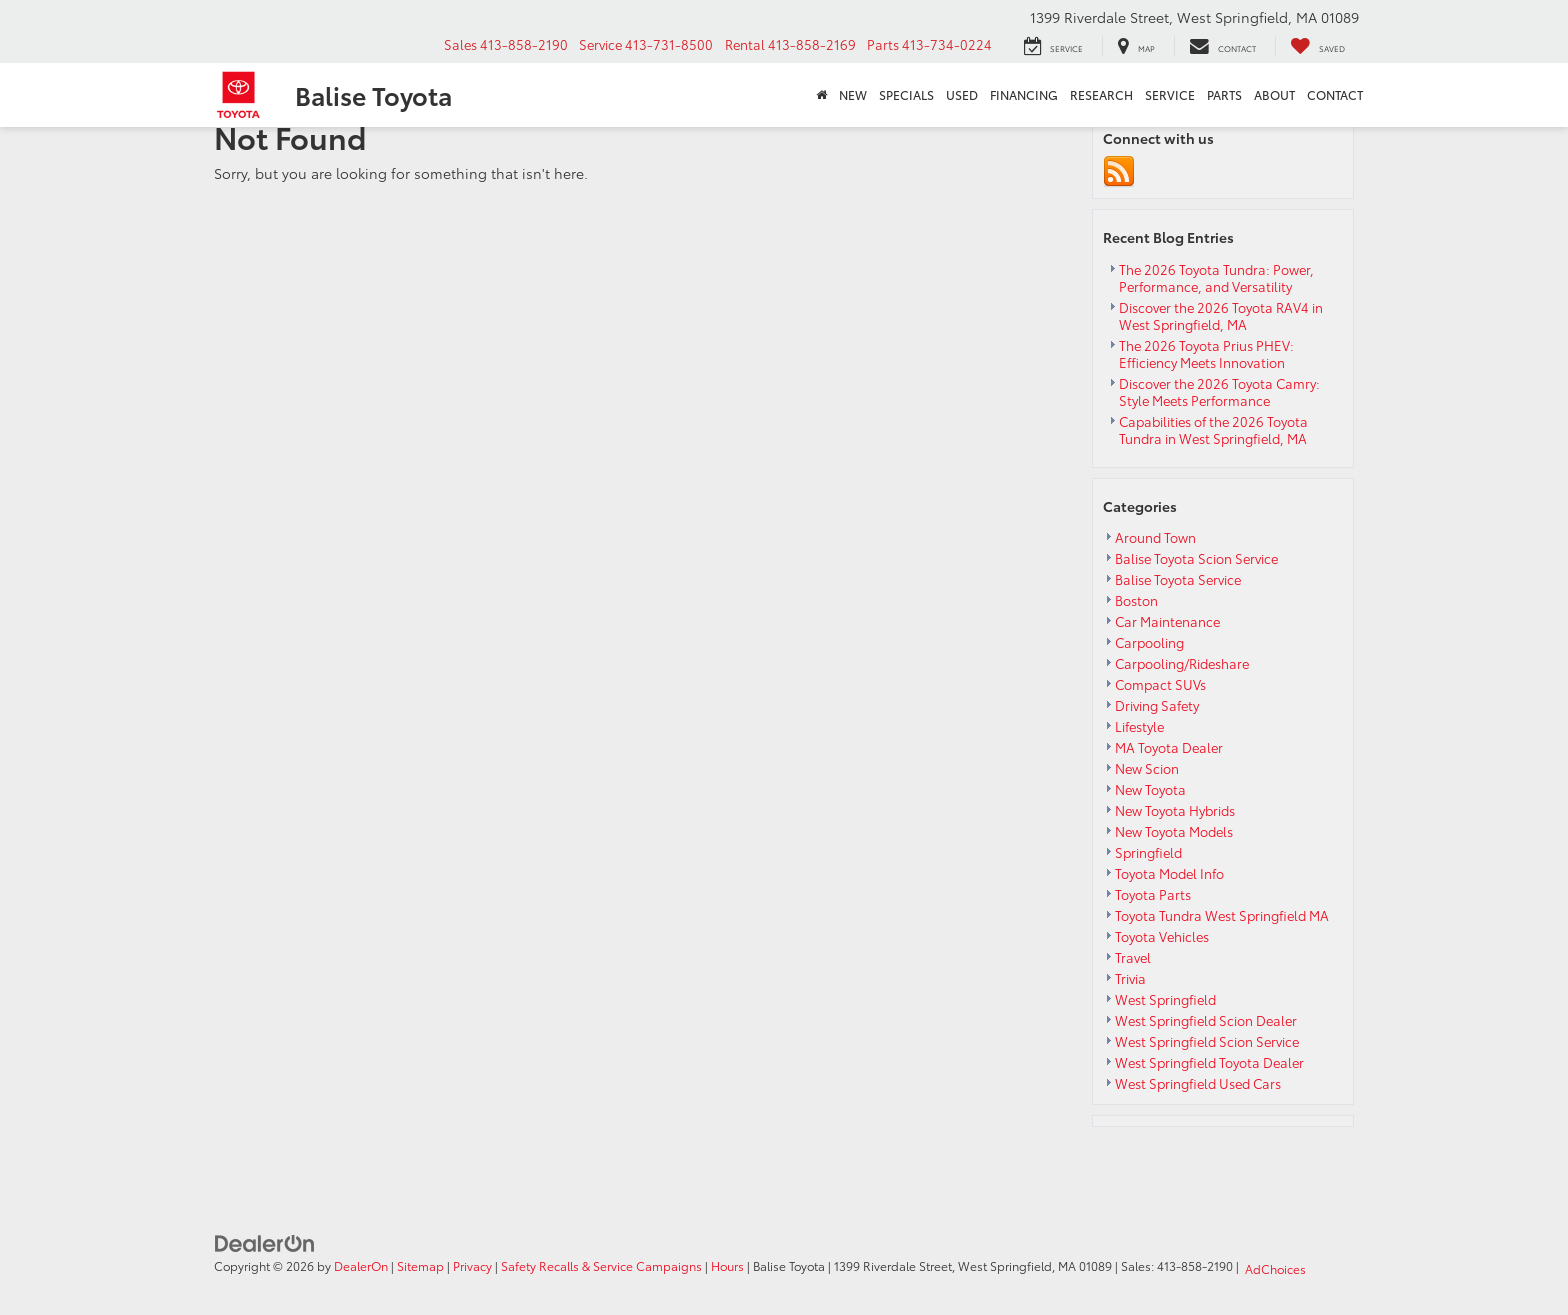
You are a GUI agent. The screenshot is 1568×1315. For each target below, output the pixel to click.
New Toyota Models (1174, 831)
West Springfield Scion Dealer (1206, 1020)
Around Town (1155, 537)
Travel (1133, 957)
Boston (1136, 600)
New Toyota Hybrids (1175, 810)
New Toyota (1150, 789)
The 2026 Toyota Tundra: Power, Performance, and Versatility (1216, 277)
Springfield (1148, 852)
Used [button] (962, 94)
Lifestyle (1139, 726)
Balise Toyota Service (1178, 579)
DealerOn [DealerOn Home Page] (361, 1265)
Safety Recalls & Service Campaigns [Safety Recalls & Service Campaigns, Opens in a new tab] (601, 1265)
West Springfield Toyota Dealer (1209, 1062)
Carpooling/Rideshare (1182, 663)
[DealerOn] (265, 1241)
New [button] (853, 94)
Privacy (472, 1265)
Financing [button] (1024, 94)
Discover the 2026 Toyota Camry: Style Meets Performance (1219, 391)
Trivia (1130, 978)
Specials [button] (906, 94)
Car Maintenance (1167, 621)
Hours (727, 1265)
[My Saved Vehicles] (1312, 46)
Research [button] (1101, 94)
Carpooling (1149, 642)
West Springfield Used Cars (1198, 1083)
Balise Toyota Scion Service (1196, 558)
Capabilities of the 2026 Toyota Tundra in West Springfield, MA (1215, 429)
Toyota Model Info (1169, 873)
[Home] (821, 95)
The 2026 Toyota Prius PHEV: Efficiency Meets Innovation (1206, 353)
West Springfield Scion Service (1207, 1041)
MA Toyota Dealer (1169, 747)
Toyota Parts (1153, 894)
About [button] (1274, 94)
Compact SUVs (1160, 684)
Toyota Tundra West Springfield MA (1222, 915)
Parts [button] (1224, 94)
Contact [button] (1335, 94)
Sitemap (420, 1265)
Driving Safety (1157, 705)
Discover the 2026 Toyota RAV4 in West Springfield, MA (1221, 315)
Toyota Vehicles (1162, 936)
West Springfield (1165, 999)
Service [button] (1170, 94)
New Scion (1147, 768)
